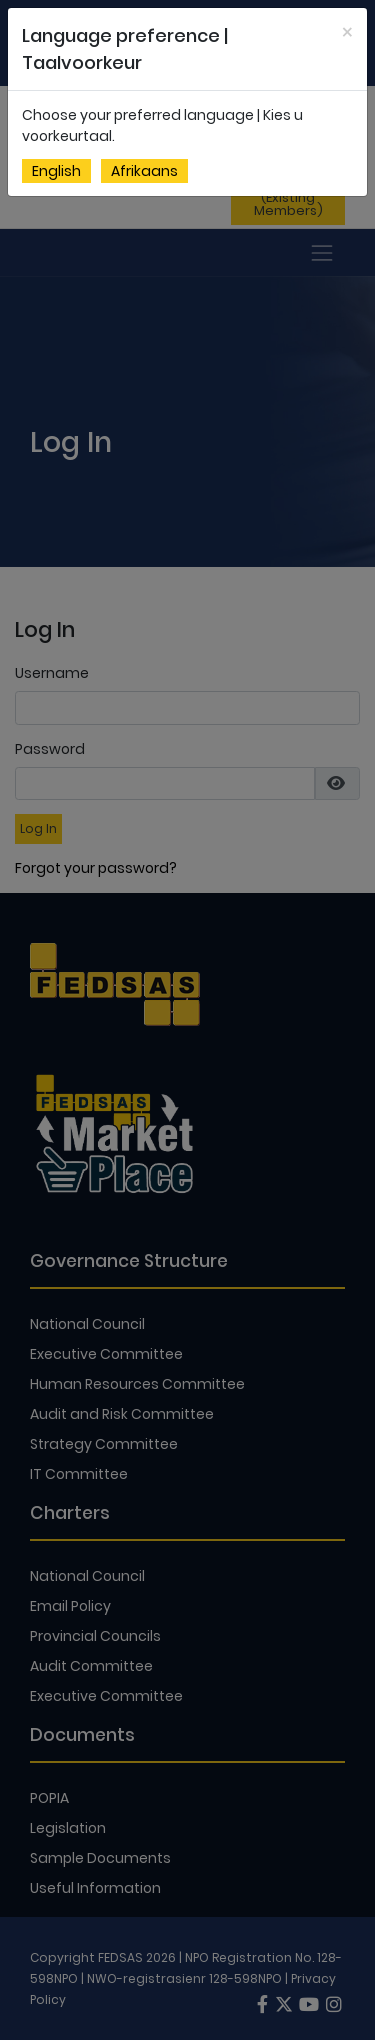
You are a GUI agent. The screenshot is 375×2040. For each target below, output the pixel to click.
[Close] (347, 32)
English (56, 171)
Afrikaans (144, 171)
